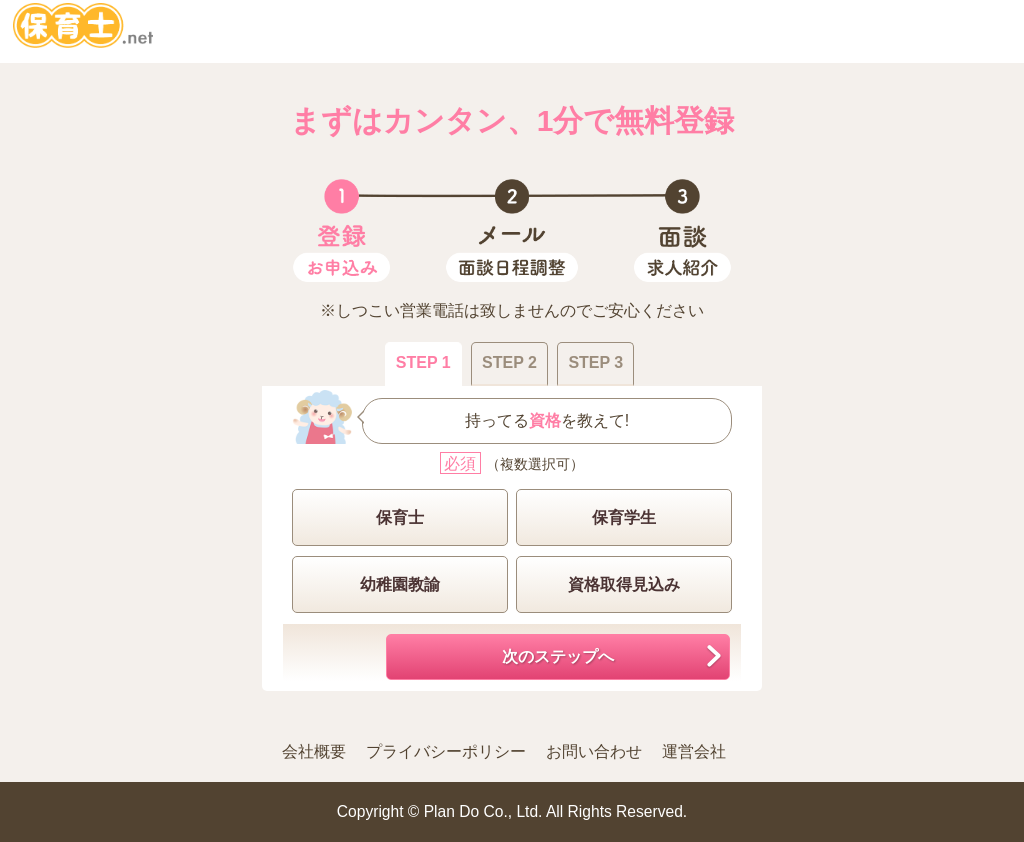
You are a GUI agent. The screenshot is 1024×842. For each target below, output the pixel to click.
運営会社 (694, 751)
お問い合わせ (594, 751)
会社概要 (314, 751)
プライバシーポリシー (446, 751)
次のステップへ (558, 656)
